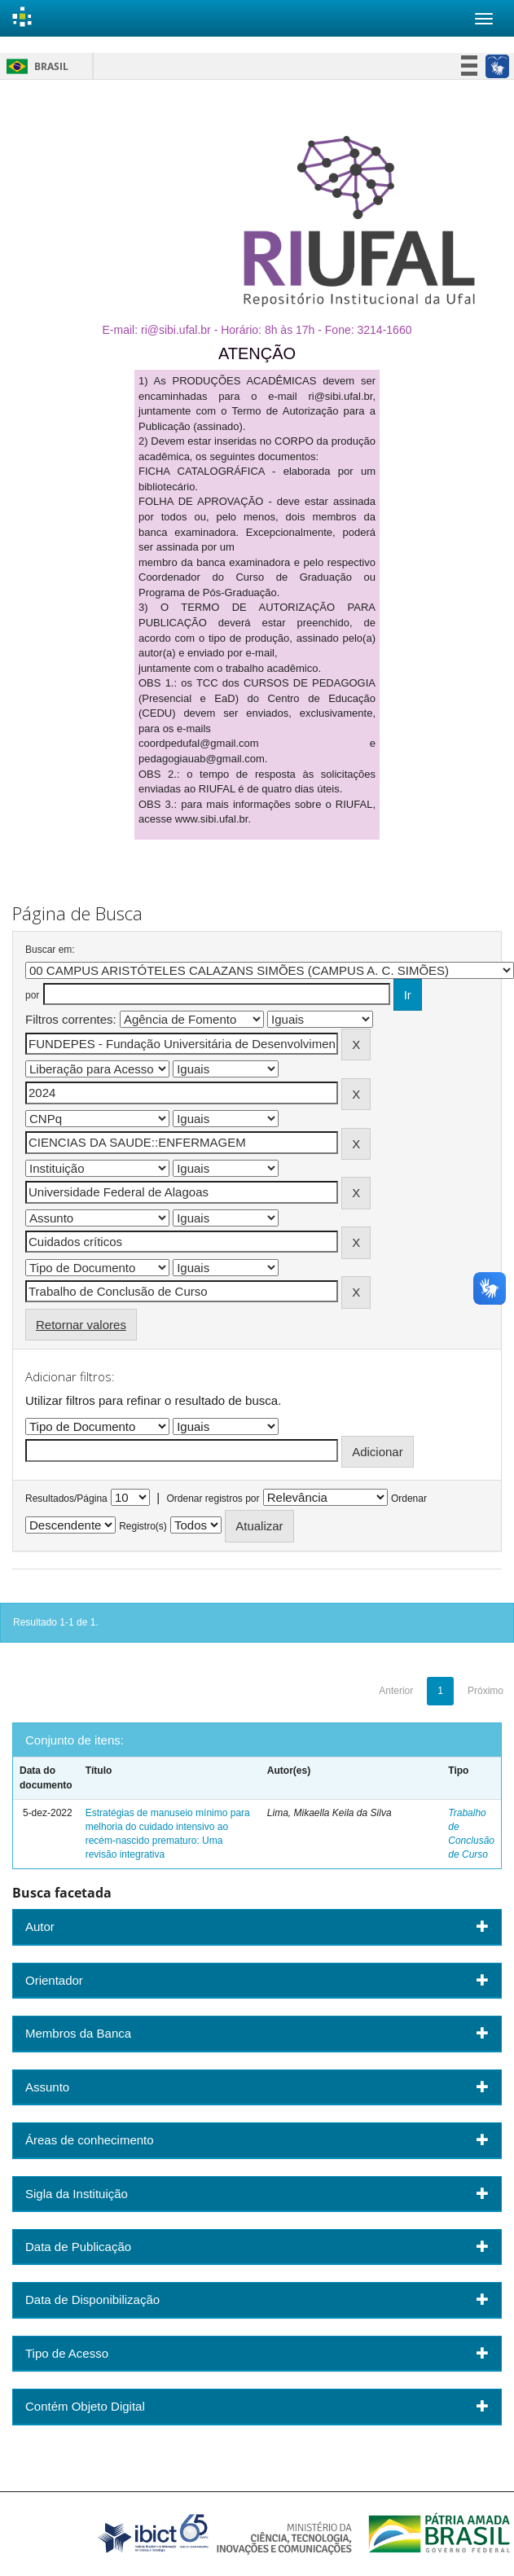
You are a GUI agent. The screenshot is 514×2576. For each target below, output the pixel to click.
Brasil (34, 66)
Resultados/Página (66, 1498)
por (32, 995)
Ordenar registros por (212, 1498)
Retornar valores (81, 1325)
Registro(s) (143, 1526)
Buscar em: (50, 949)
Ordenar (409, 1498)
